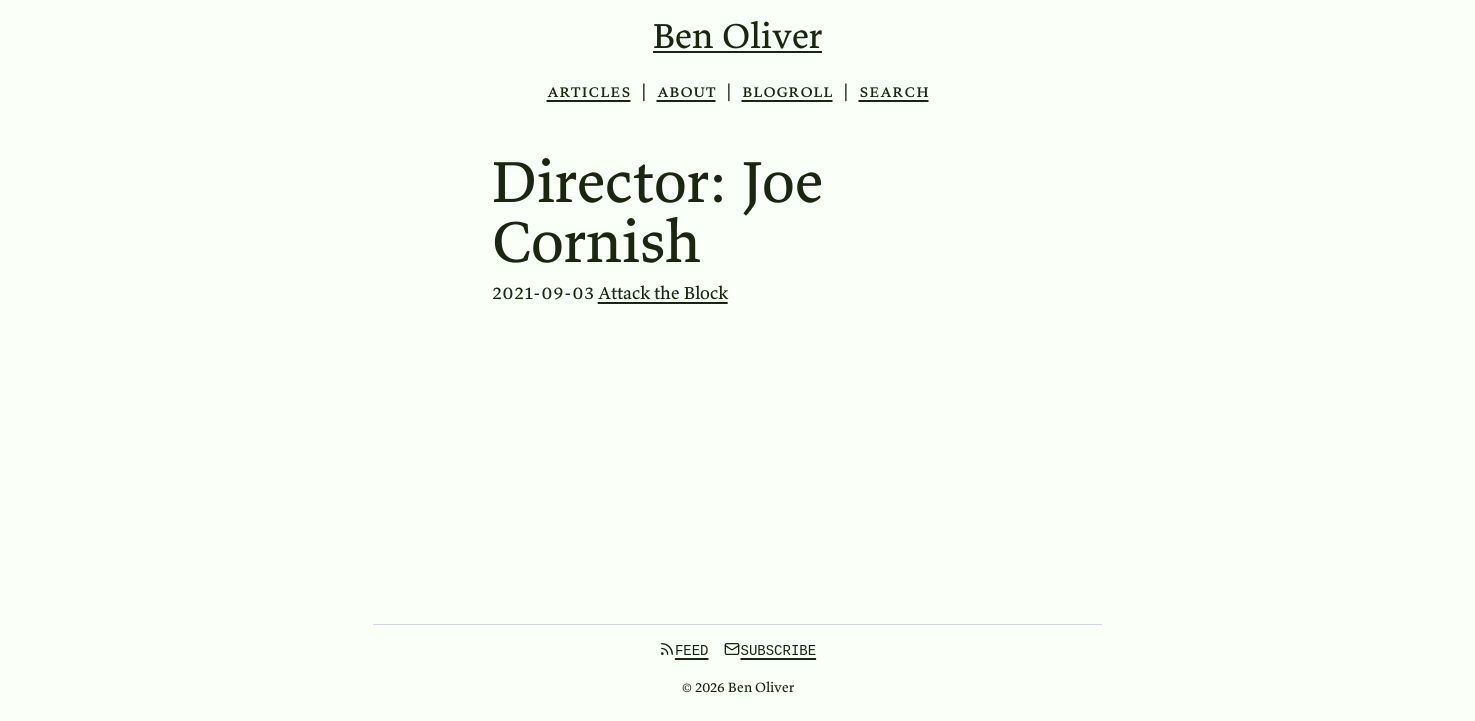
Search (894, 91)
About (686, 90)
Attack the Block (663, 292)
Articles (589, 90)
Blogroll (787, 90)
